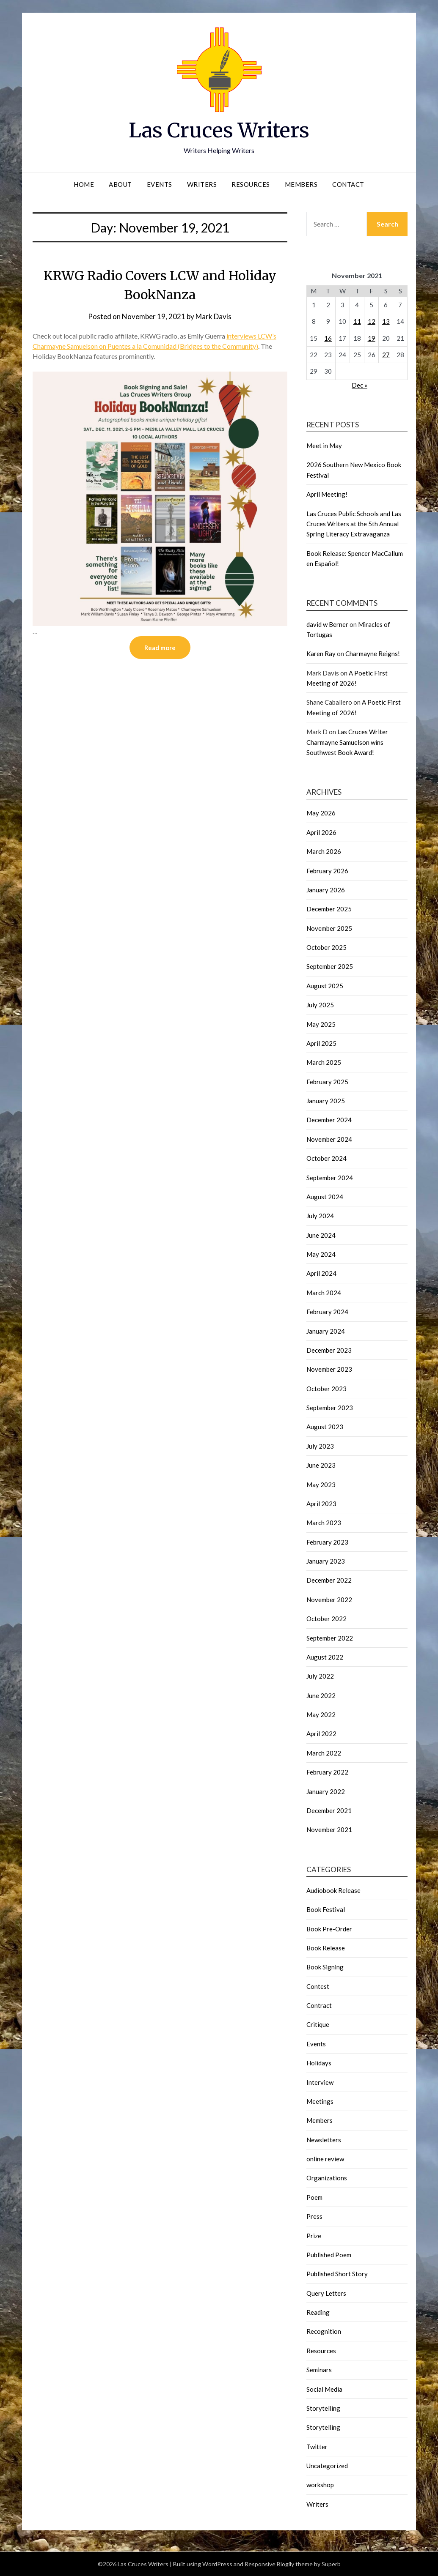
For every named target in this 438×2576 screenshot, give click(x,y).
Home (84, 184)
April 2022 (321, 1733)
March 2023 (323, 1522)
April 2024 (321, 1273)
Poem (314, 2197)
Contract (319, 2005)
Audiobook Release (333, 1890)
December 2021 (329, 1810)
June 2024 (321, 1235)
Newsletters (323, 2140)
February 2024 (327, 1311)
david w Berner (327, 624)
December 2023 (329, 1350)
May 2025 (321, 1024)
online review (325, 2159)
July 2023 (320, 1446)
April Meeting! (326, 494)
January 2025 (325, 1101)
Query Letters (326, 2293)
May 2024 (321, 1254)
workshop (320, 2484)
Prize (313, 2236)
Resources (250, 184)
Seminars (319, 2370)
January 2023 (325, 1561)
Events (159, 184)
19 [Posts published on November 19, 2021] (371, 338)
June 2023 (321, 1465)
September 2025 (329, 966)
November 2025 (329, 928)
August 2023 (324, 1426)
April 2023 (321, 1503)
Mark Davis (213, 316)
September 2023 (329, 1407)
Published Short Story (337, 2274)
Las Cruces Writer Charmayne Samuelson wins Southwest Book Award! (347, 742)
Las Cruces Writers (219, 130)
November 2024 (329, 1139)
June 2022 (321, 1695)
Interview (319, 2082)
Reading (318, 2312)
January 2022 (325, 1791)
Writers (202, 184)
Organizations (326, 2178)
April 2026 (321, 832)
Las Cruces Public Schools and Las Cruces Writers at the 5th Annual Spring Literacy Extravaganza (353, 524)
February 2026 (327, 871)
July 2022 (320, 1676)
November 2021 (329, 1829)
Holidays (318, 2063)
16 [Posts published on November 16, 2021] (328, 338)
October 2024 (326, 1158)
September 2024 (329, 1177)
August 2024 (324, 1196)
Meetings (319, 2101)
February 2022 (327, 1772)
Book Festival (325, 1909)
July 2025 (320, 1005)
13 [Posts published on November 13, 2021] (386, 321)
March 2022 (323, 1753)
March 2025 (323, 1062)
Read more (160, 647)
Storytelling (323, 2408)
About (120, 184)
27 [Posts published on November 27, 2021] (386, 354)
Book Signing (325, 1967)
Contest (317, 1986)
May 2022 (321, 1714)
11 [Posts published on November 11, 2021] (357, 321)
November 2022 (329, 1599)
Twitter (317, 2446)
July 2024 (320, 1216)
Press (314, 2216)
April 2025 (321, 1043)
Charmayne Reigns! (372, 653)
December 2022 (329, 1580)
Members (301, 184)
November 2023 (329, 1369)
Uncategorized (327, 2465)
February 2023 (327, 1542)
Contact (348, 184)
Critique (317, 2024)
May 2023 (321, 1484)
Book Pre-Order (329, 1929)
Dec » (359, 385)
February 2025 (327, 1082)
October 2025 (326, 947)
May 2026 (321, 813)
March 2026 (323, 851)
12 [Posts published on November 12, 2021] (371, 321)
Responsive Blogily (269, 2564)
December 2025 (329, 909)
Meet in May (324, 445)
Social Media (324, 2389)
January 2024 (325, 1331)
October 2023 (326, 1388)
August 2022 (324, 1657)
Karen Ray (321, 653)
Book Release (325, 1948)
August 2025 (324, 986)
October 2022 (326, 1618)
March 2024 (323, 1292)
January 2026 (325, 890)
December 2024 (329, 1120)
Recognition (323, 2331)
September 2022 (329, 1638)
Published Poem (328, 2255)
